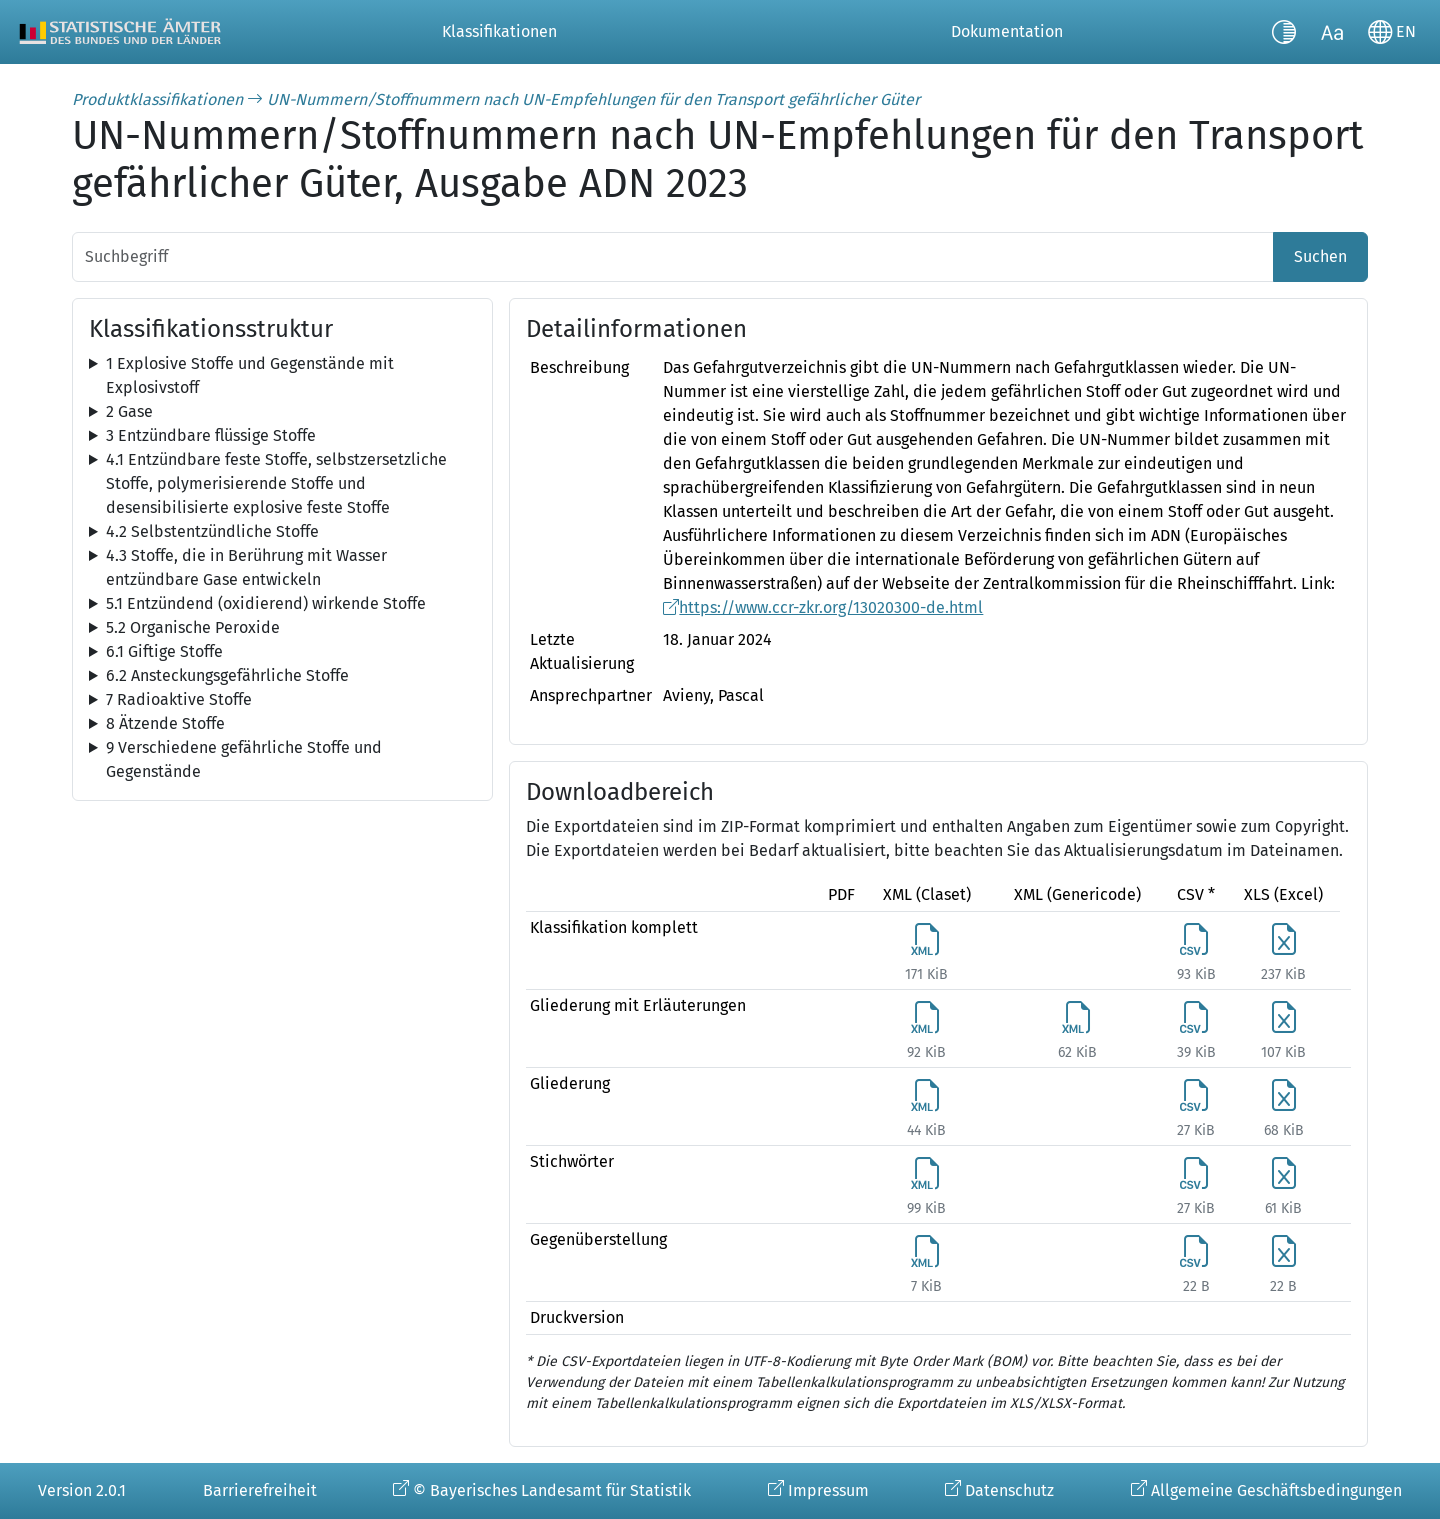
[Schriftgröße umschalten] (1332, 32)
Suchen (1320, 256)
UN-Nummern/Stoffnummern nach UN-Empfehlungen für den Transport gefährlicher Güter (593, 99)
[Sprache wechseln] (1392, 32)
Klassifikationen (499, 31)
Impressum (828, 1490)
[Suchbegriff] (673, 257)
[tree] (282, 376)
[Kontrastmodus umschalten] (1284, 32)
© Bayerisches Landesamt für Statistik (552, 1490)
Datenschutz (1009, 1490)
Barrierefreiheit (260, 1490)
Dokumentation (1007, 31)
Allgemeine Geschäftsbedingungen (1276, 1490)
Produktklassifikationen (157, 99)
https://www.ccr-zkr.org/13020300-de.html (831, 607)
